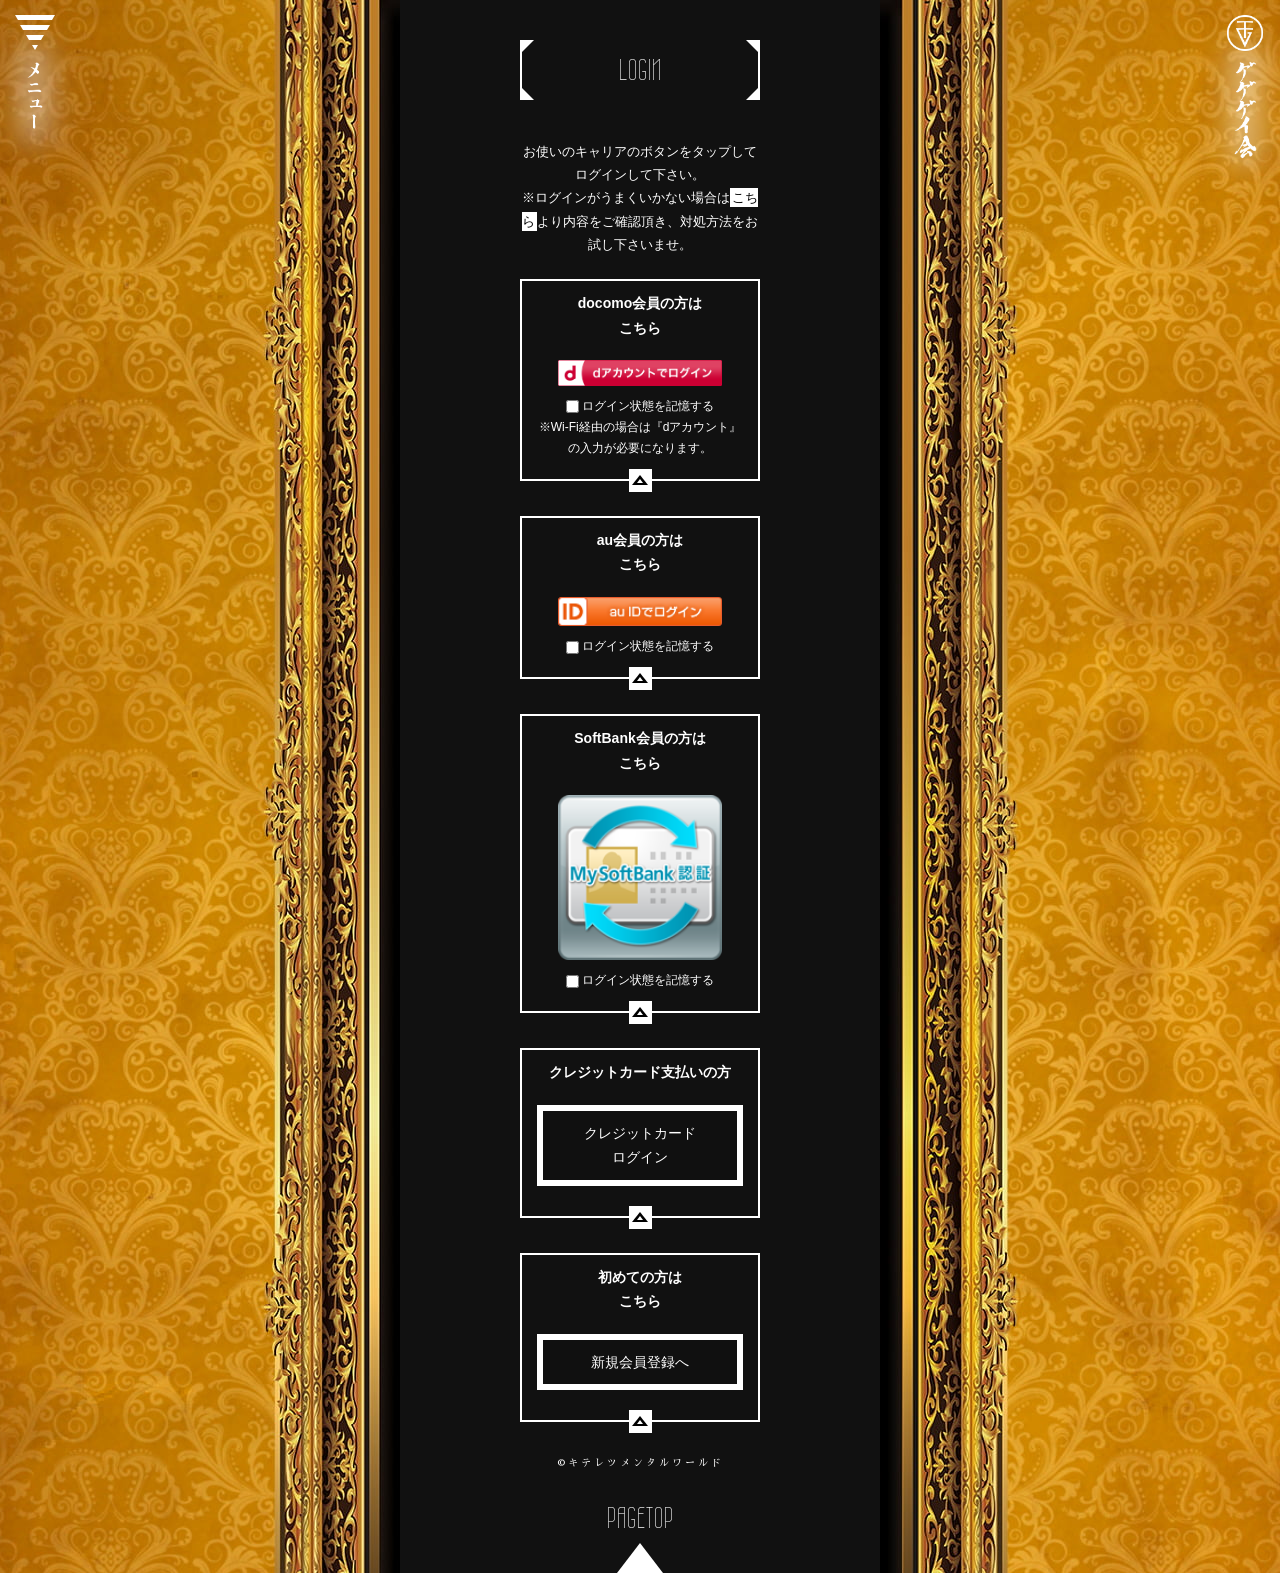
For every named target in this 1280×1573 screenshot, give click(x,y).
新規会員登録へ (640, 1362)
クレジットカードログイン (640, 1145)
